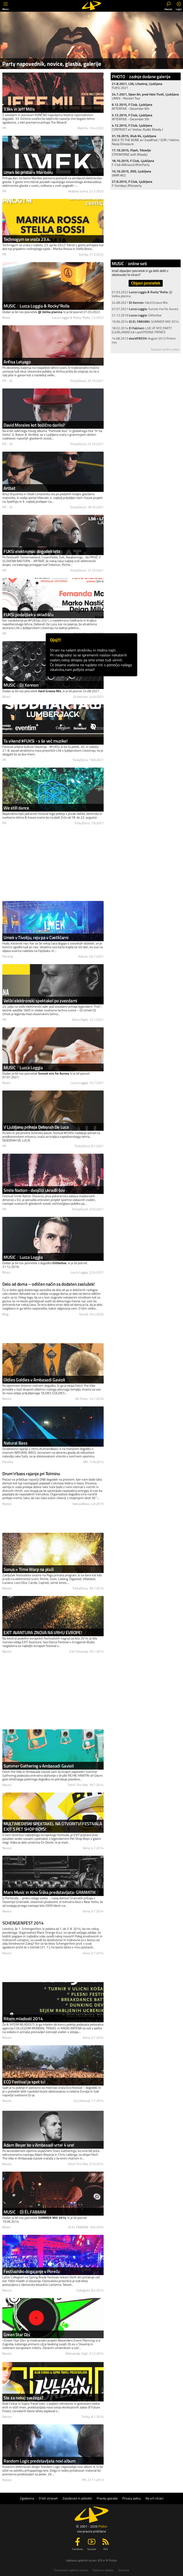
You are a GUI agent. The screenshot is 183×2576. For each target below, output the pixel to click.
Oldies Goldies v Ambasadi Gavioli (34, 1379)
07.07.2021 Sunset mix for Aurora (145, 308)
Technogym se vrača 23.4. (27, 239)
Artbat (9, 488)
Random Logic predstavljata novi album (40, 2460)
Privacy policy (131, 2498)
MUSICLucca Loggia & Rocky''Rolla (37, 305)
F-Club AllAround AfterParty (133, 162)
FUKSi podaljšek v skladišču (28, 614)
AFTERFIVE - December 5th (132, 117)
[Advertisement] (53, 863)
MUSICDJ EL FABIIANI (25, 2211)
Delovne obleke (103, 2570)
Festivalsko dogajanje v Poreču (32, 2271)
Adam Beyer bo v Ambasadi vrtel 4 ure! (39, 2144)
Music (6, 317)
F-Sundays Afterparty (132, 183)
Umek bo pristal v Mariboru (28, 172)
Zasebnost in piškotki (77, 2498)
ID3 (100, 2560)
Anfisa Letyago (17, 361)
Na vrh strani (154, 2498)
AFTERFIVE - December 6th (132, 106)
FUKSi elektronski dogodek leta (32, 551)
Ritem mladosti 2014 (23, 2018)
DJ (10, 380)
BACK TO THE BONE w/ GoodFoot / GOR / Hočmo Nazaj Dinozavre (145, 140)
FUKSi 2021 (137, 85)
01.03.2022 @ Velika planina (142, 294)
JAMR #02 (131, 173)
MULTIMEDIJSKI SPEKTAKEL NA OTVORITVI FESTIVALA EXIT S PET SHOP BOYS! (53, 1826)
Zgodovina (27, 2498)
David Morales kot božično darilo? (34, 424)
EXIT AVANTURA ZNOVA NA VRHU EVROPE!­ (43, 1632)
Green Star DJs (17, 2334)
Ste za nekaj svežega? (23, 2397)
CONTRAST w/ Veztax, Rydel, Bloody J (137, 127)
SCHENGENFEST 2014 (23, 1922)
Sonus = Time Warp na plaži (29, 1569)
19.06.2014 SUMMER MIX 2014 (145, 321)
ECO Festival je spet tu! (25, 2081)
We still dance (16, 807)
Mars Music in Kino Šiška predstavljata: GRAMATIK (50, 1892)
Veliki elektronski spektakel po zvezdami (40, 1000)
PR (4, 128)
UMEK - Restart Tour (145, 96)
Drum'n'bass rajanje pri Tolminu (31, 1473)
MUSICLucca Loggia (23, 1067)
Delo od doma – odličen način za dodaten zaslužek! (48, 1284)
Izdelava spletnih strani (81, 2560)
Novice (6, 1398)
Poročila (7, 956)
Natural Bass (15, 1442)
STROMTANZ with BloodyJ (131, 152)
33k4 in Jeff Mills (19, 109)
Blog (5, 1314)
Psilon (102, 2526)
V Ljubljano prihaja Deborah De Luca (36, 1126)
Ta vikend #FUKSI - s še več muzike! (36, 740)
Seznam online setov (165, 349)
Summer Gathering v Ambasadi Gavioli (39, 1765)
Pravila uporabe (107, 2498)
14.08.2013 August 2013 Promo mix (144, 340)
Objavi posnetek (145, 283)
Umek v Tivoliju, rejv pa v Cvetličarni (36, 937)
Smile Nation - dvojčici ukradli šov (34, 1190)
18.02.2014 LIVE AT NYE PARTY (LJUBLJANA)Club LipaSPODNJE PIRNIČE (142, 330)
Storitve (123, 2570)
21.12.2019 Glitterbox (137, 315)
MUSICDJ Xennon (21, 684)
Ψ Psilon (111, 2560)
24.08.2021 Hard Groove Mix (140, 302)
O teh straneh (48, 2498)
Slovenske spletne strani (71, 2570)
